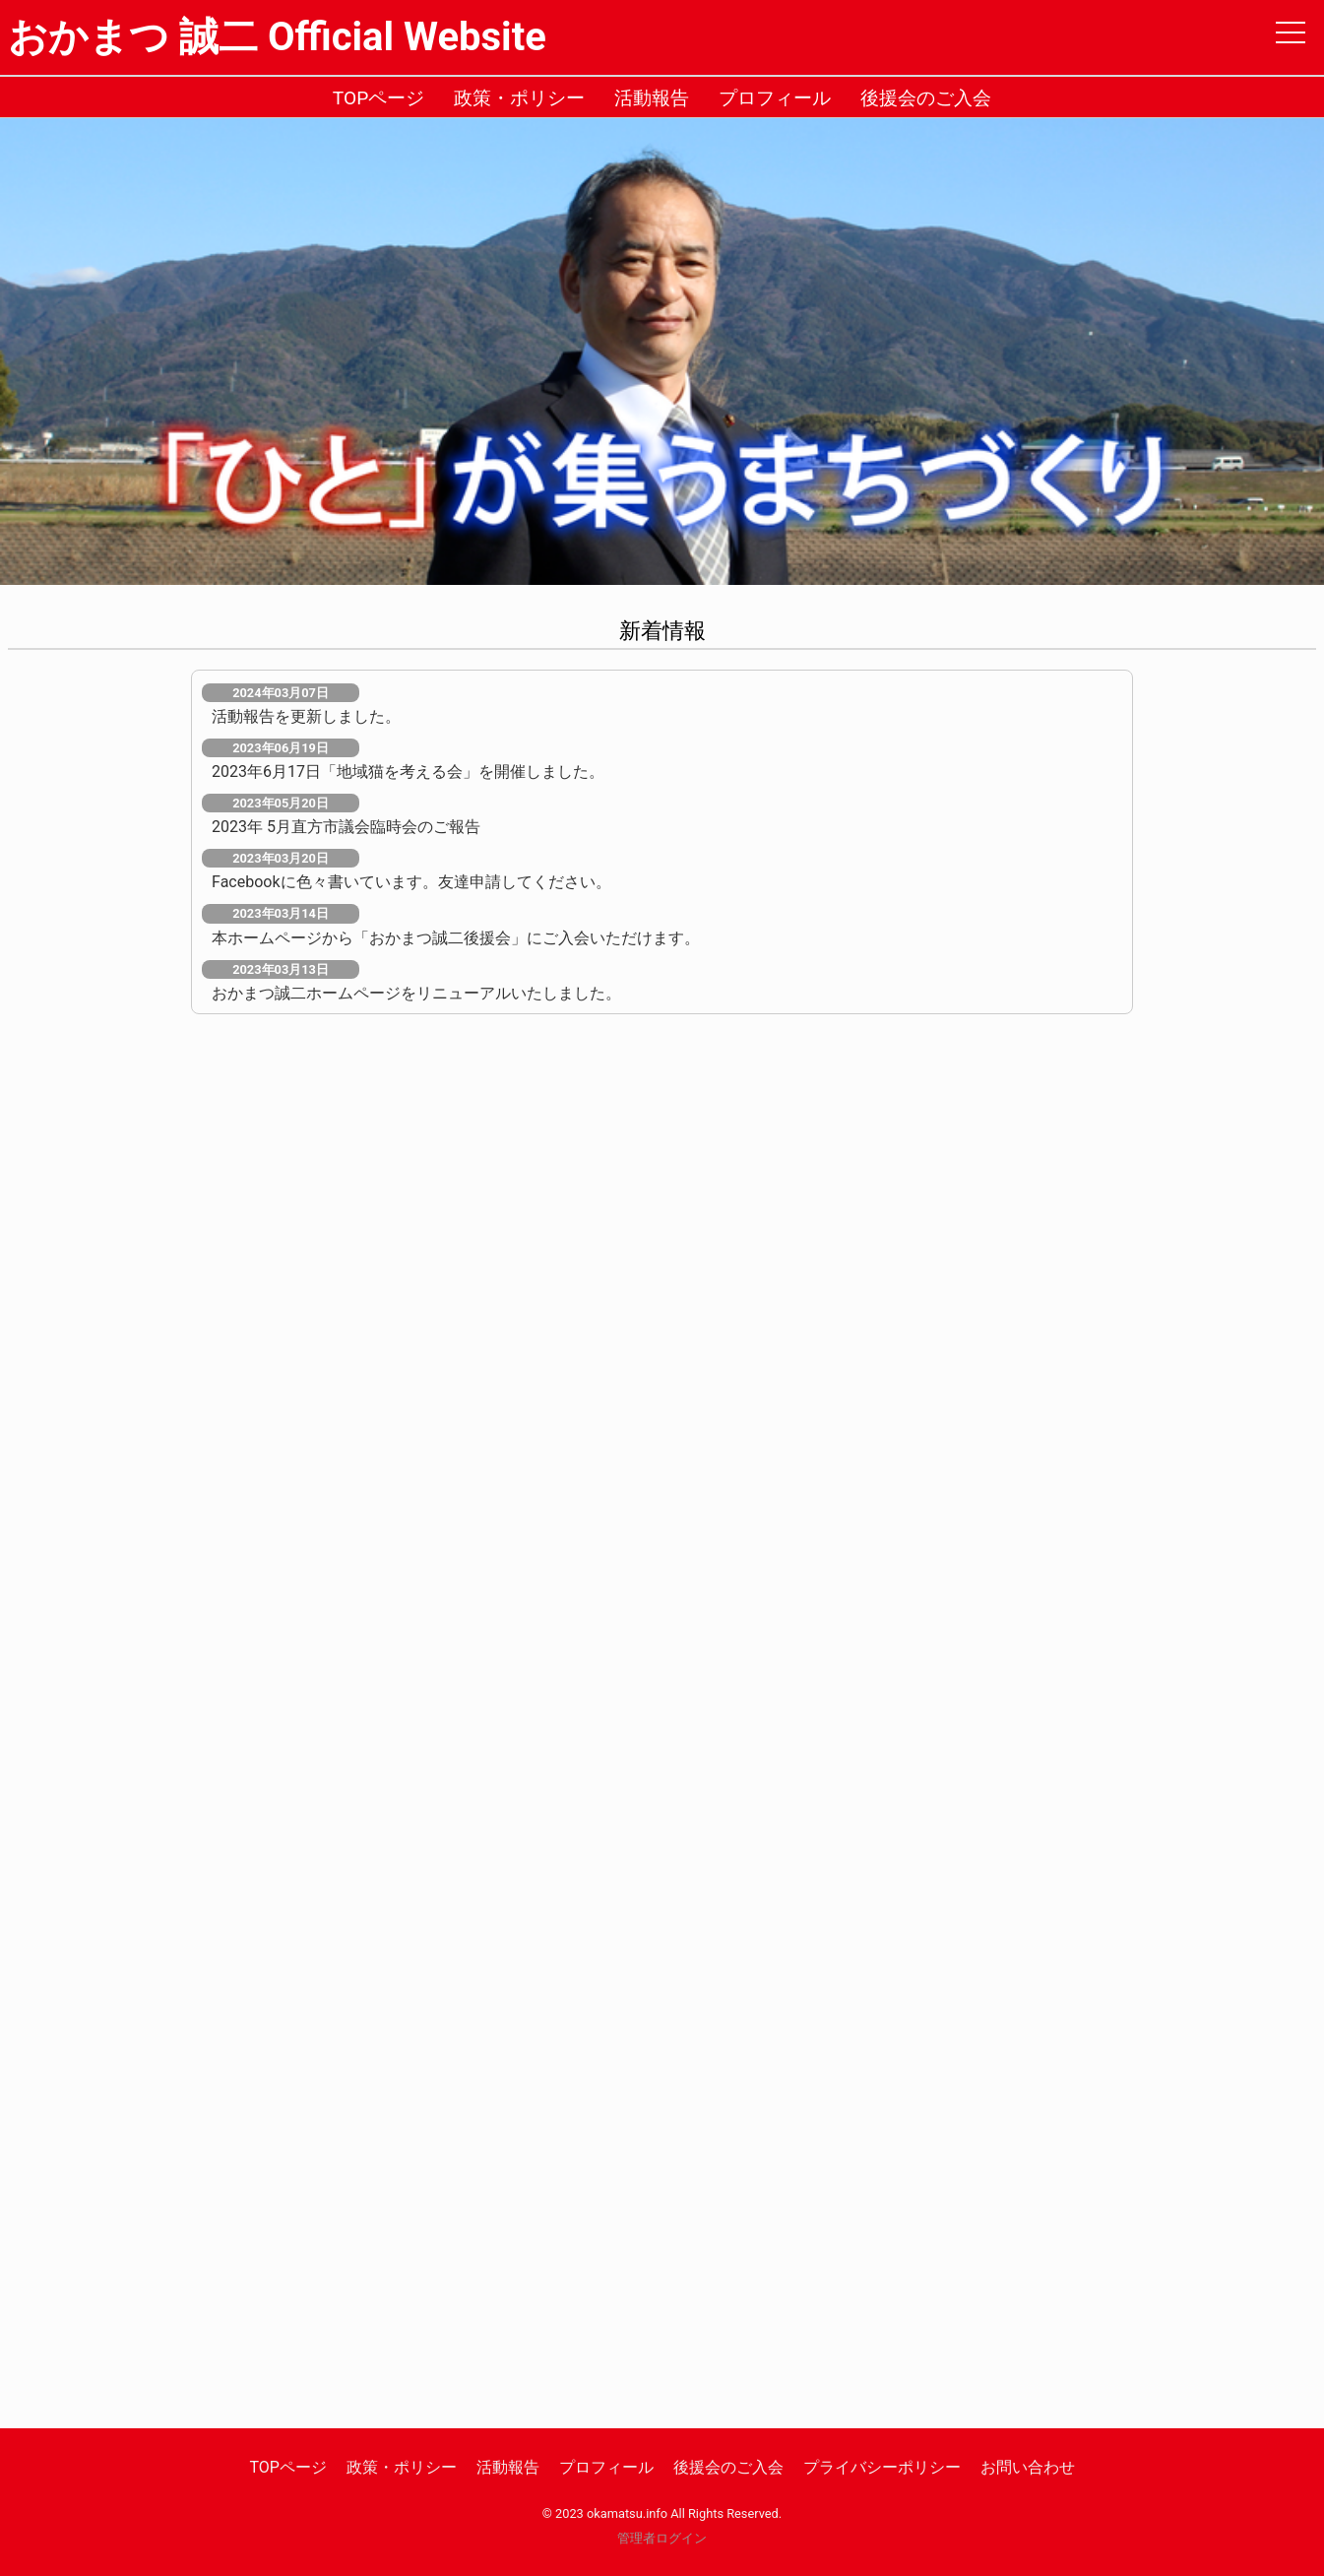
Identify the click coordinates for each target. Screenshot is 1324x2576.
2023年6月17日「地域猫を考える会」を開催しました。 (408, 771)
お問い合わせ (1027, 2467)
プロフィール (775, 98)
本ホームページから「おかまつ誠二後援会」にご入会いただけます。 (456, 938)
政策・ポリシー (519, 98)
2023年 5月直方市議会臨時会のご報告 (346, 826)
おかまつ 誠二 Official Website (277, 37)
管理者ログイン (662, 2538)
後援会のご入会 (925, 98)
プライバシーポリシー (882, 2467)
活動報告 (651, 98)
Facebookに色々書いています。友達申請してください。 (411, 881)
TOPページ (379, 98)
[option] (662, 351)
